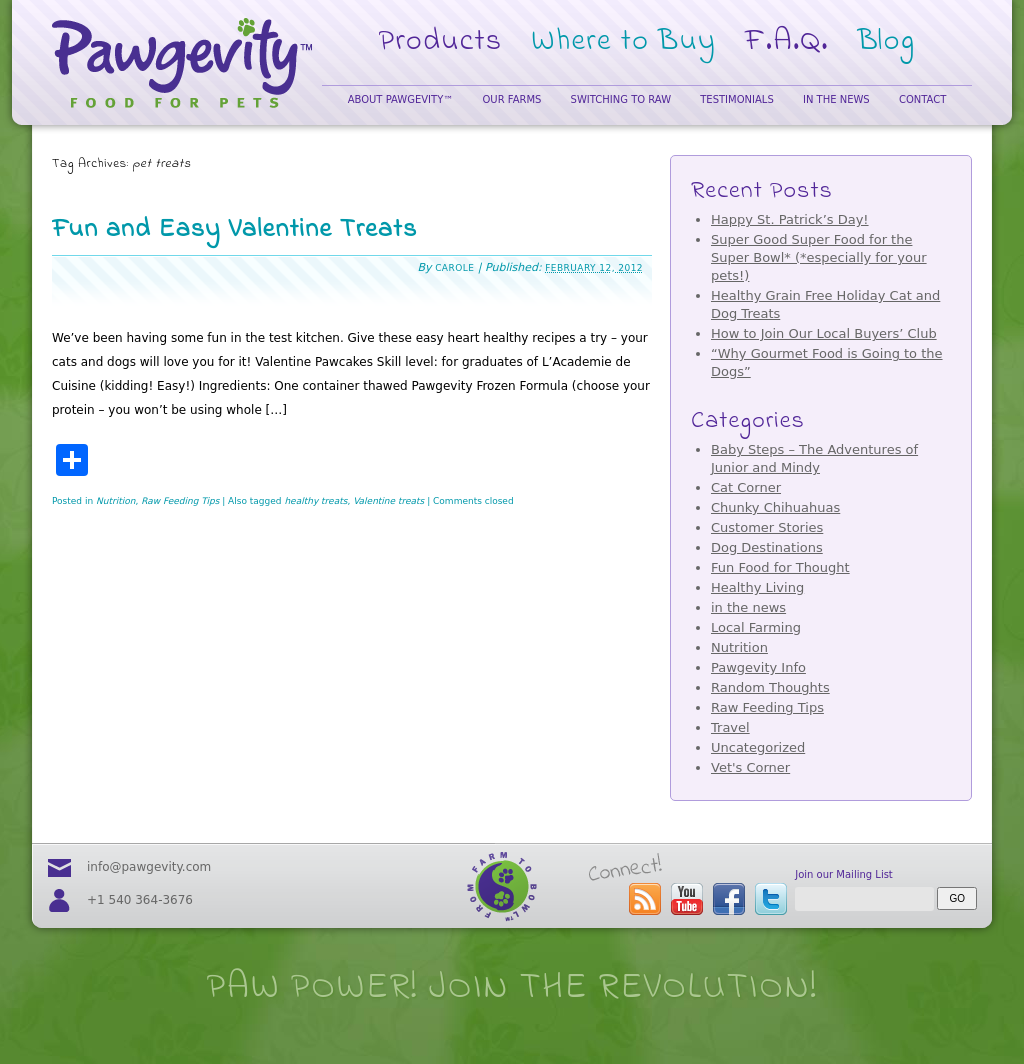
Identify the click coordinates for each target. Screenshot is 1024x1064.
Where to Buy (623, 42)
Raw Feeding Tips (180, 501)
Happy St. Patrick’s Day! (790, 219)
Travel (730, 727)
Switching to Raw (621, 99)
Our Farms (511, 99)
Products (441, 42)
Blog (887, 42)
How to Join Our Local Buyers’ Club (824, 333)
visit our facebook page (729, 899)
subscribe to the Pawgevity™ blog (645, 899)
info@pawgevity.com (149, 867)
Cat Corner (746, 487)
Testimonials (737, 99)
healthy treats (315, 501)
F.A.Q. (787, 42)
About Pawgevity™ (401, 99)
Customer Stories (767, 527)
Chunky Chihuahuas (775, 507)
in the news (748, 607)
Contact (922, 99)
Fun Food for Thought (780, 567)
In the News (836, 99)
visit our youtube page (687, 899)
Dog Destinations (767, 547)
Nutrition (115, 501)
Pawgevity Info (758, 667)
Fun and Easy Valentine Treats (234, 230)
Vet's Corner (750, 767)
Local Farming (756, 627)
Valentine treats (388, 501)
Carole (454, 268)
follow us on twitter (771, 899)
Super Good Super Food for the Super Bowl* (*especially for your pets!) (819, 257)
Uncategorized (758, 747)
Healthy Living (757, 587)
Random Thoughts (770, 687)
